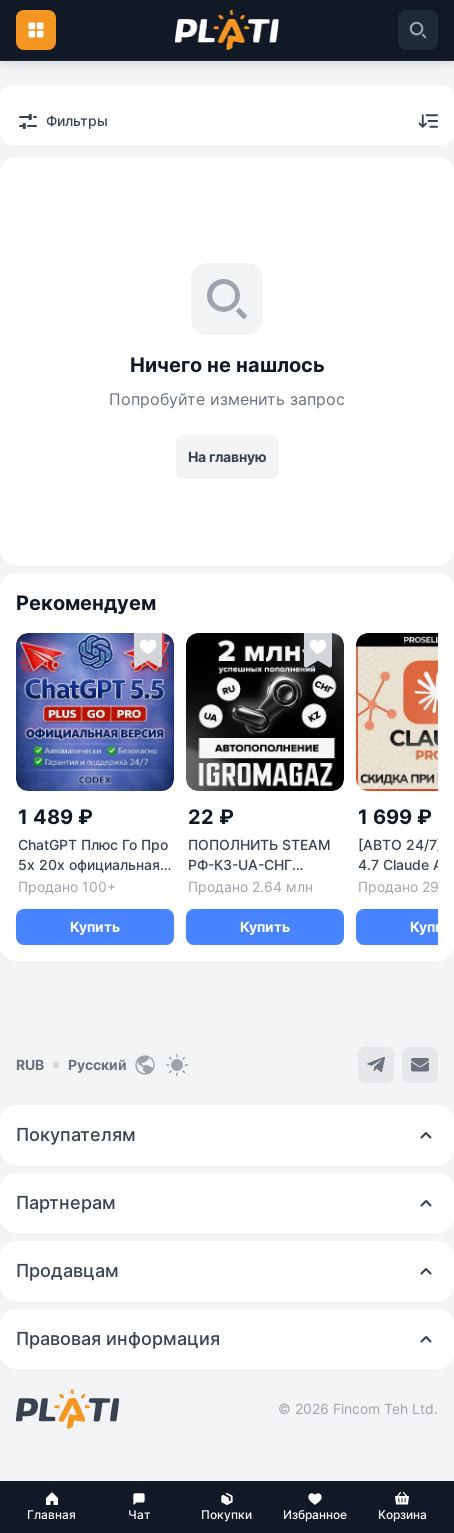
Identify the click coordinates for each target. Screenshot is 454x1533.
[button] (52, 1507)
